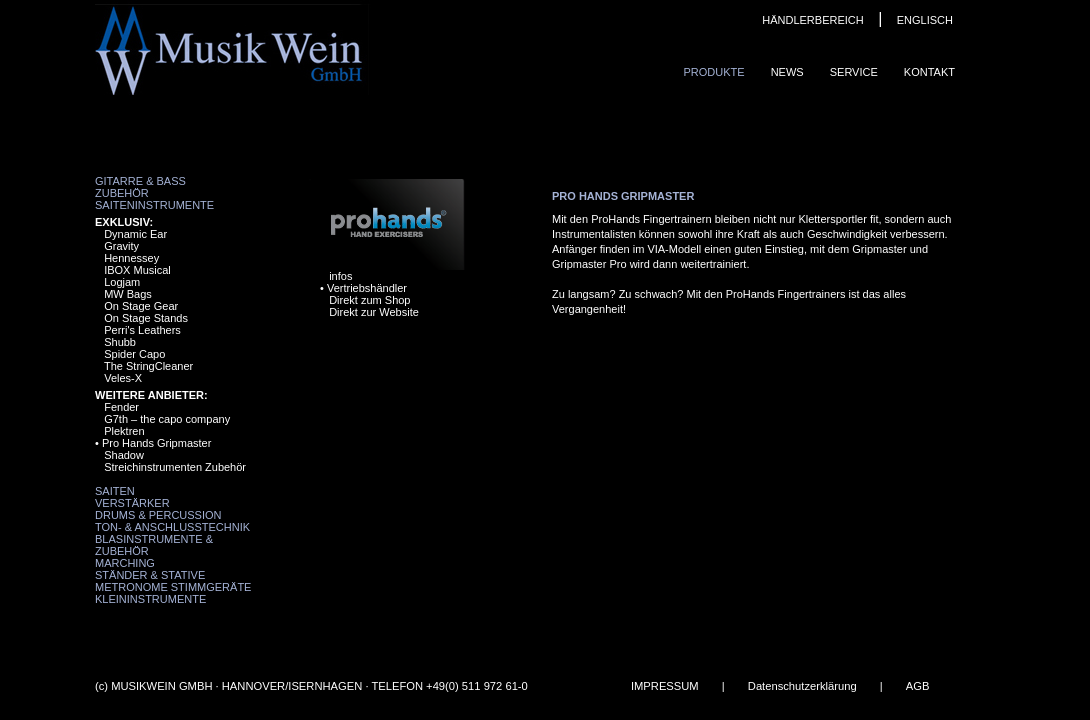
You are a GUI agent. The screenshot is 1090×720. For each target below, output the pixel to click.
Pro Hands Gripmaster (156, 443)
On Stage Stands (146, 318)
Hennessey (131, 258)
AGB (918, 686)
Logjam (122, 282)
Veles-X (123, 378)
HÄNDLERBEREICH (812, 20)
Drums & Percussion (158, 515)
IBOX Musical (137, 270)
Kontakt (929, 72)
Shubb (120, 342)
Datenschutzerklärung (802, 686)
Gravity (121, 246)
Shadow (124, 455)
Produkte (713, 72)
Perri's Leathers (142, 330)
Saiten (115, 491)
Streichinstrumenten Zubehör (175, 467)
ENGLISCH (925, 20)
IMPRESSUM (665, 686)
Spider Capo (134, 354)
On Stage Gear (141, 306)
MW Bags (128, 294)
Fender (121, 407)
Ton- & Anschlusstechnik (172, 527)
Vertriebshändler (367, 288)
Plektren (124, 431)
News (787, 72)
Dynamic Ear (135, 234)
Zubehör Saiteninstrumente (154, 199)
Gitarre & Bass (140, 181)
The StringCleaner (148, 366)
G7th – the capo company (167, 419)
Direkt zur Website (374, 312)
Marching (125, 563)
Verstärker (132, 503)
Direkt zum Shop (369, 300)
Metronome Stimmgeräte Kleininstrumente (173, 593)
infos (340, 276)
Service (854, 72)
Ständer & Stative (150, 575)
